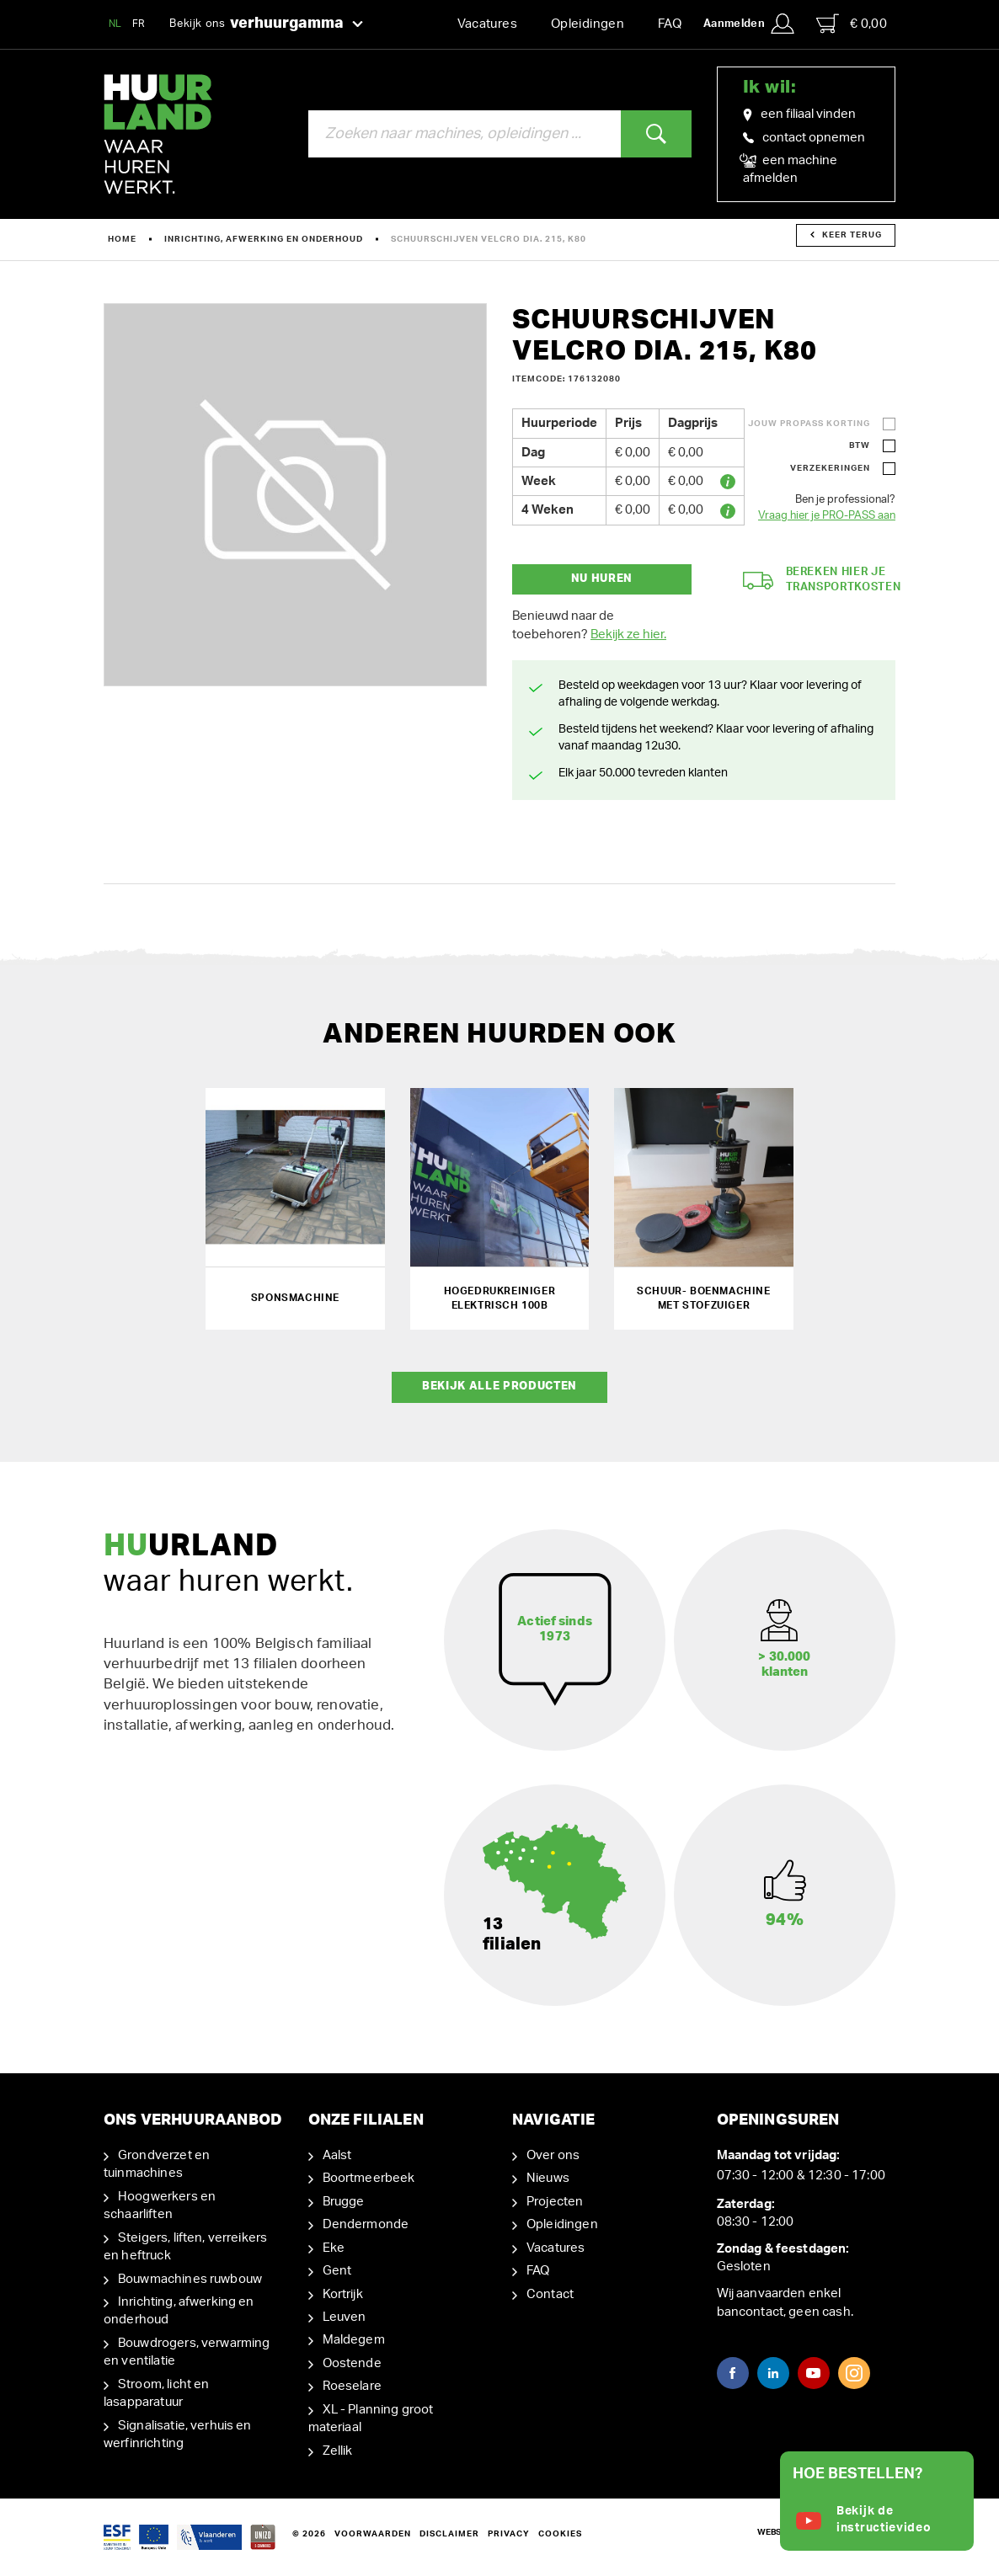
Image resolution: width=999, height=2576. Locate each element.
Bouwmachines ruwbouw (190, 2279)
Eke (334, 2248)
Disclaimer (449, 2534)
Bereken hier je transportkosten (822, 580)
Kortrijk (343, 2294)
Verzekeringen (830, 468)
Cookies (560, 2534)
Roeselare (352, 2386)
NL (115, 24)
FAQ (669, 24)
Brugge (344, 2201)
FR (139, 24)
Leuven (344, 2317)
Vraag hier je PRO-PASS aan (826, 515)
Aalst (337, 2155)
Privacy (509, 2534)
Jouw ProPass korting (809, 423)
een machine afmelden (790, 168)
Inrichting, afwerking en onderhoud (263, 239)
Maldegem (354, 2339)
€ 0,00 (851, 23)
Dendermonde (366, 2224)
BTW (859, 445)
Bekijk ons (266, 24)
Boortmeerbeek (369, 2178)
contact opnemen (804, 137)
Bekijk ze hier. (628, 634)
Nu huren (602, 578)
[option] (295, 494)
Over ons (553, 2155)
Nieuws (547, 2178)
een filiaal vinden (799, 114)
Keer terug (846, 235)
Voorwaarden (372, 2534)
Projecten (554, 2201)
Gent (337, 2270)
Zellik (338, 2451)
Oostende (352, 2363)
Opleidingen (587, 24)
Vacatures (487, 24)
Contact (550, 2294)
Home (122, 239)
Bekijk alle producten (499, 1386)
